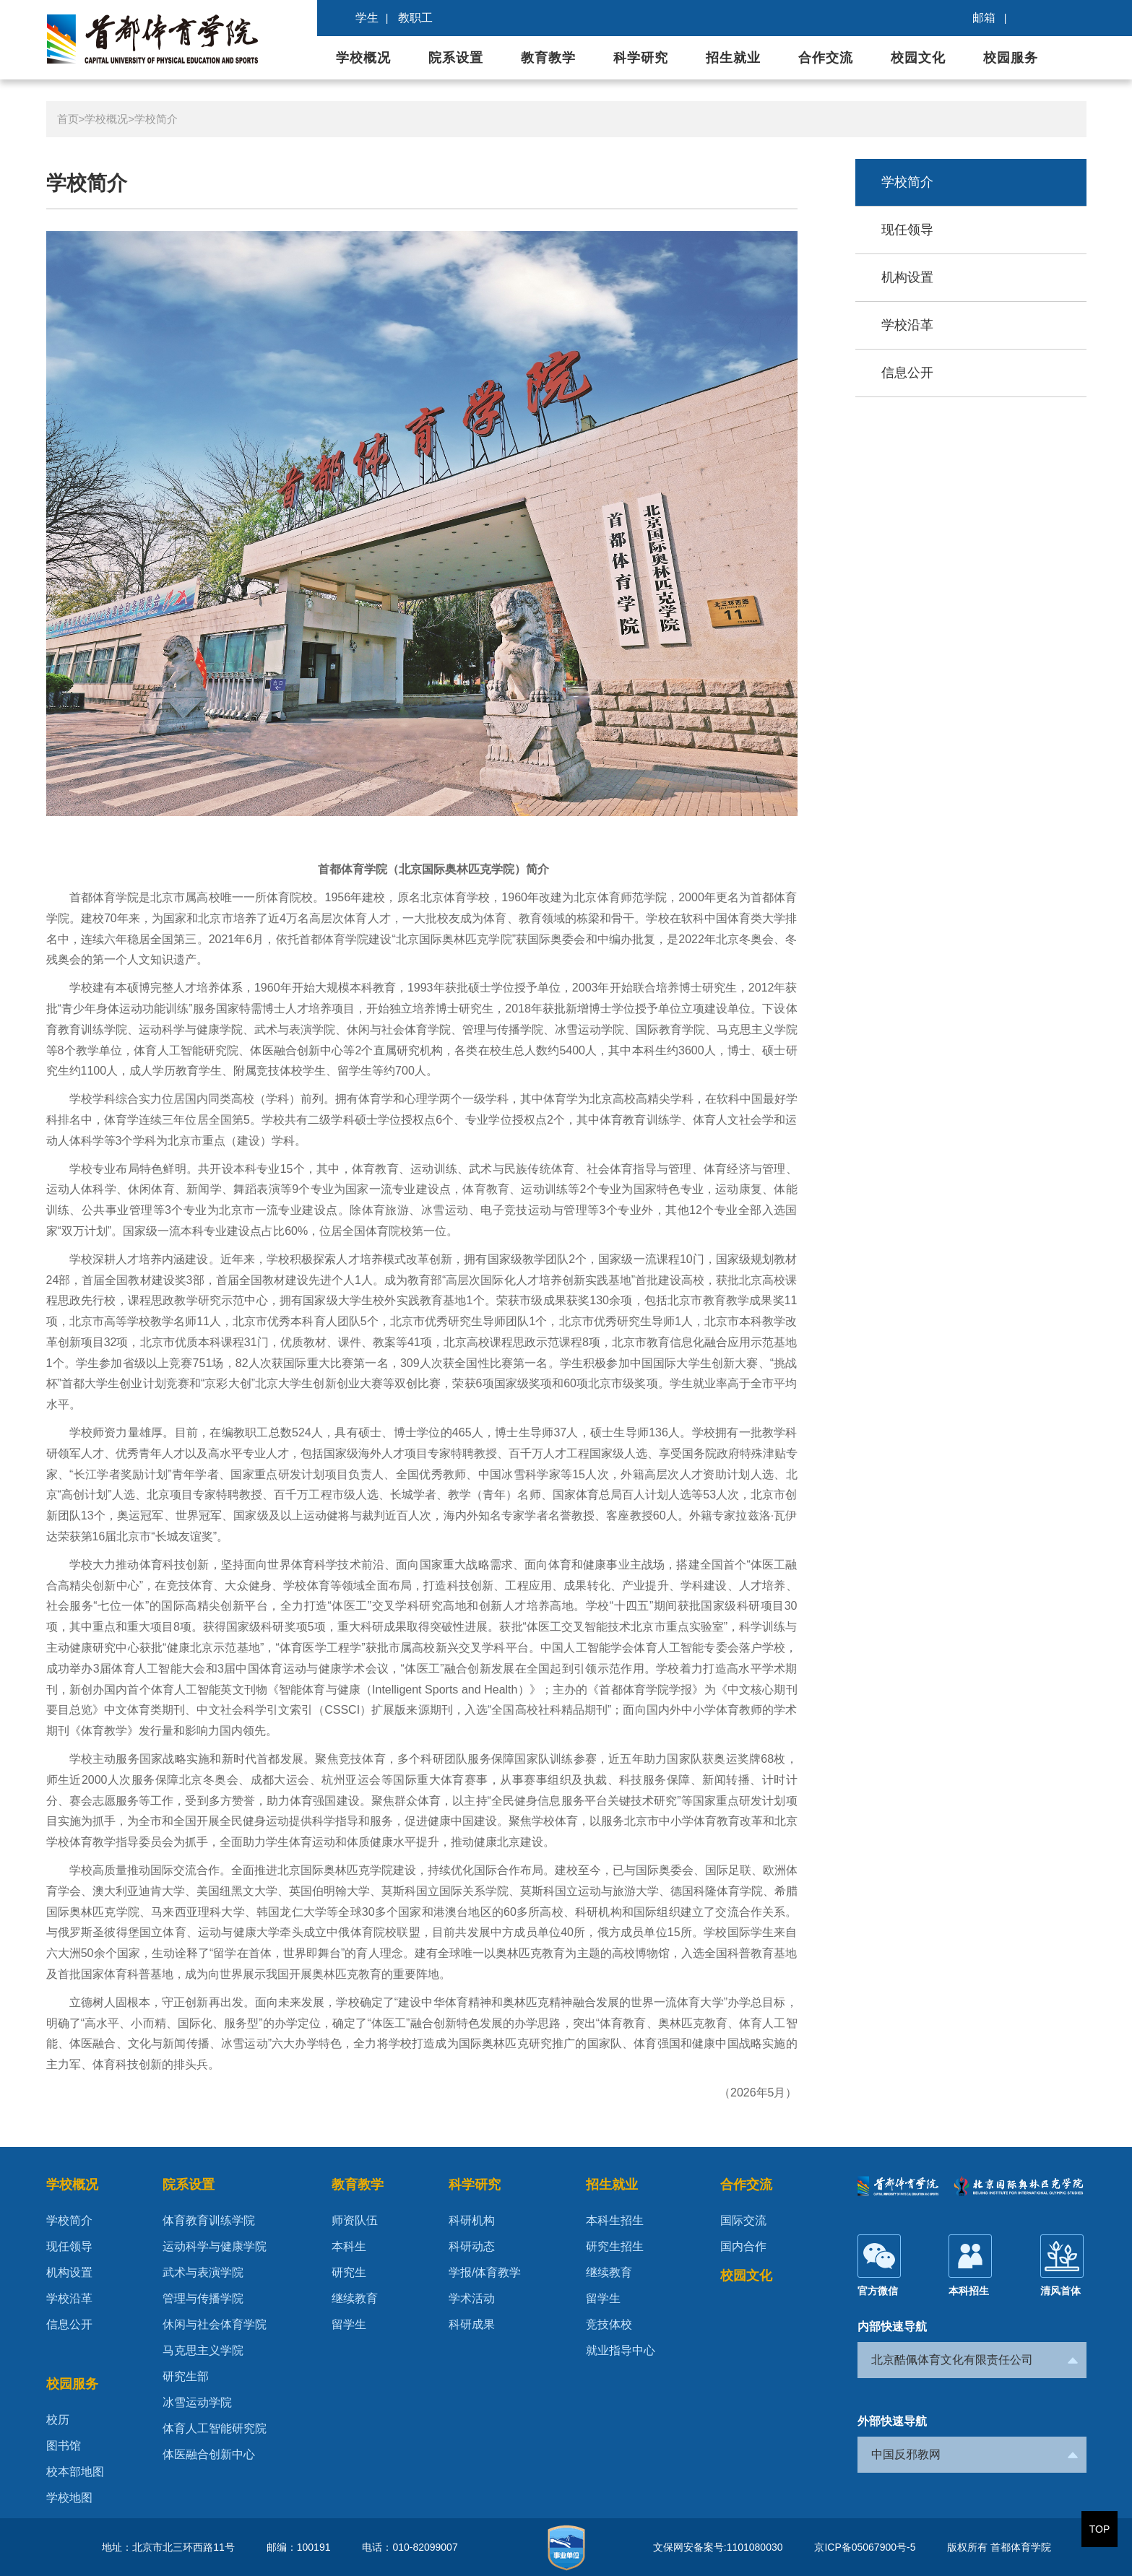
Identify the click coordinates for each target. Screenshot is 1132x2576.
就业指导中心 (620, 2350)
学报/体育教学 (485, 2272)
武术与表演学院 (203, 2272)
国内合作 (743, 2246)
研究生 (349, 2272)
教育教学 (548, 58)
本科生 (349, 2246)
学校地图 (69, 2498)
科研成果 (472, 2324)
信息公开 (907, 372)
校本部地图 (75, 2472)
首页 (68, 119)
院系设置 (455, 58)
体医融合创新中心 (209, 2454)
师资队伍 (355, 2220)
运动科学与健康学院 (215, 2246)
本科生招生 (615, 2220)
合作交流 (825, 58)
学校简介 (156, 119)
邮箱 (983, 18)
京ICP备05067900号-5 (864, 2547)
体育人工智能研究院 (215, 2428)
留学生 (349, 2324)
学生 (367, 18)
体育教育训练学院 (209, 2220)
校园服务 (1010, 58)
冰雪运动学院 (197, 2402)
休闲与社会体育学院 (215, 2324)
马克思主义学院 (203, 2350)
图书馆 (63, 2446)
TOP (1099, 2529)
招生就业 (733, 58)
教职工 (415, 18)
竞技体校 (609, 2324)
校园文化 (918, 58)
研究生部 (186, 2376)
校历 (57, 2420)
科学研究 (640, 58)
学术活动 (472, 2298)
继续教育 (355, 2298)
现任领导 (907, 229)
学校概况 (363, 58)
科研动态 (472, 2246)
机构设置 (907, 277)
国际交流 (743, 2220)
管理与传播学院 (203, 2298)
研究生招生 (615, 2246)
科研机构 (472, 2220)
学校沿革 (907, 325)
